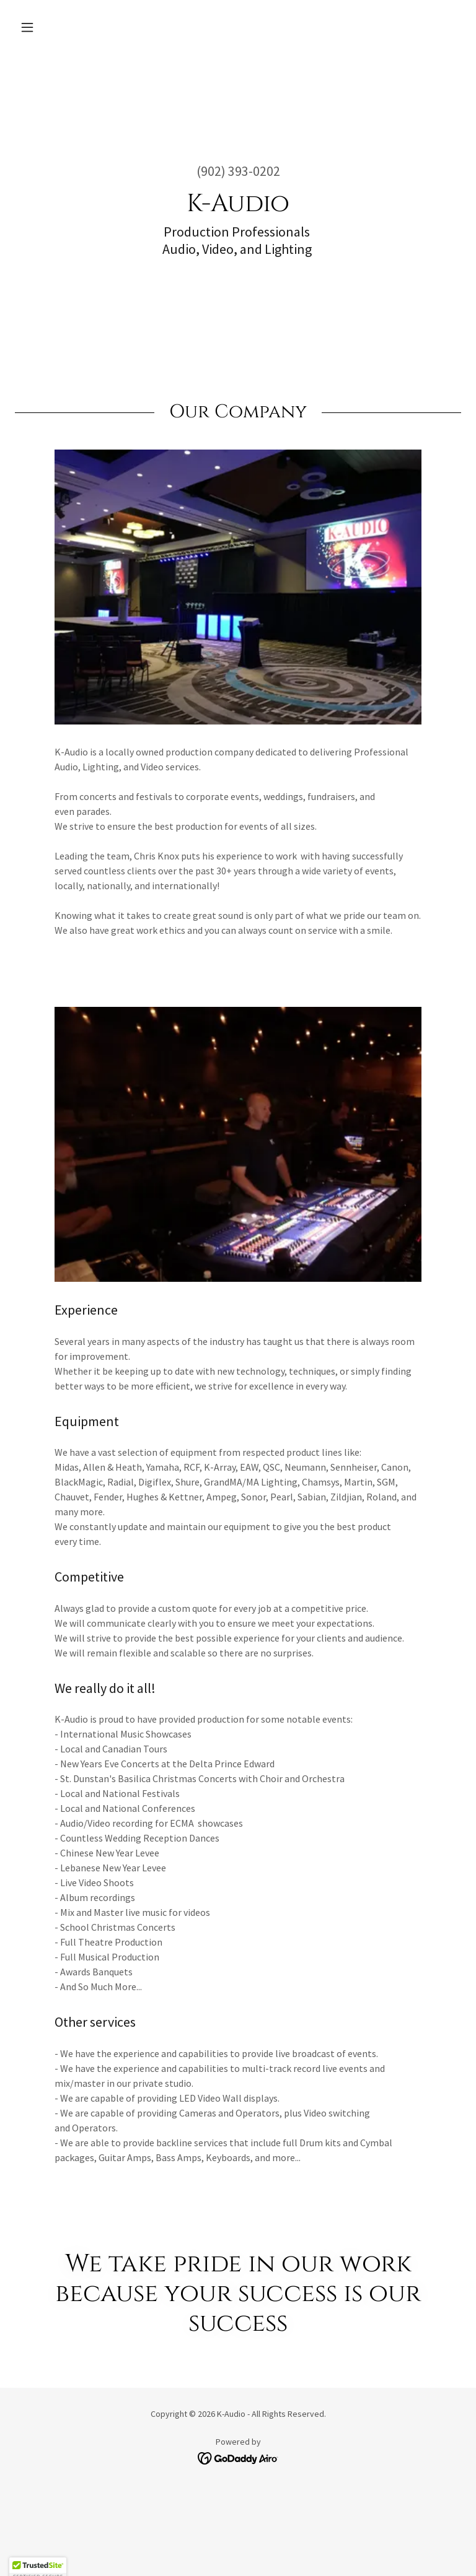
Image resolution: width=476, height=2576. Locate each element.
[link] (238, 2457)
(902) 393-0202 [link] (238, 171)
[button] (48, 27)
